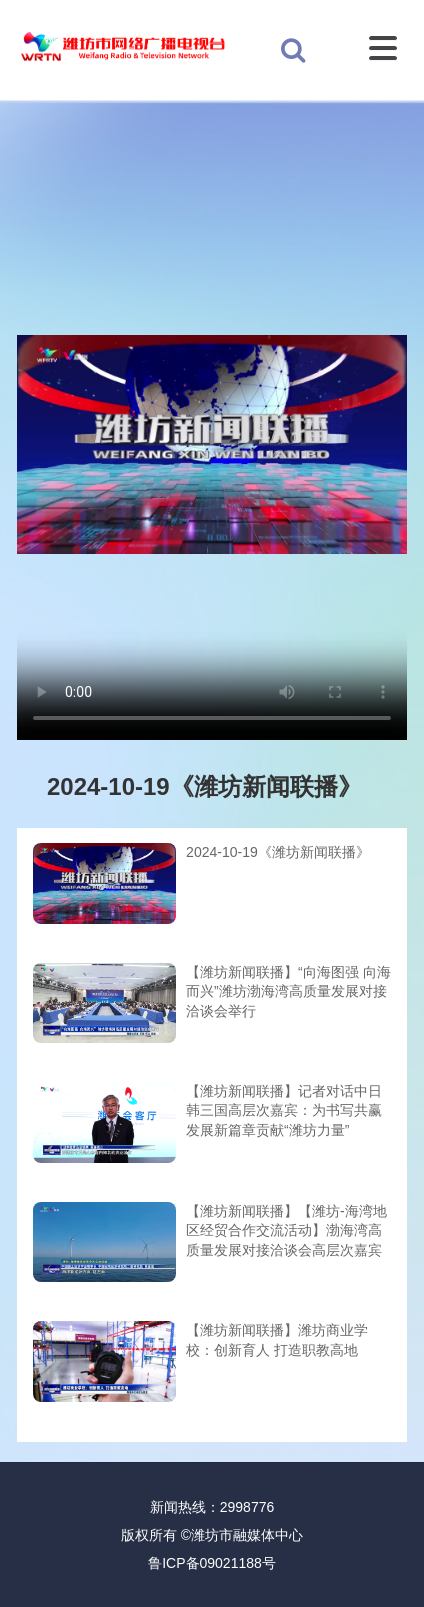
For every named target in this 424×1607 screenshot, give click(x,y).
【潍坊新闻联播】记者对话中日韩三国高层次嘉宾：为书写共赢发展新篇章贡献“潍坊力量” (284, 1110)
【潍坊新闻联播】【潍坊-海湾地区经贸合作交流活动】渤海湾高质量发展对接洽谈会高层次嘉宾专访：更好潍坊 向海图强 (286, 1232)
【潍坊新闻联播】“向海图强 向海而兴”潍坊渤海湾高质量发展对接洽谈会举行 (288, 991)
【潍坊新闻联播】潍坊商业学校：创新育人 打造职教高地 (277, 1340)
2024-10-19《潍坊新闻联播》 (278, 852)
